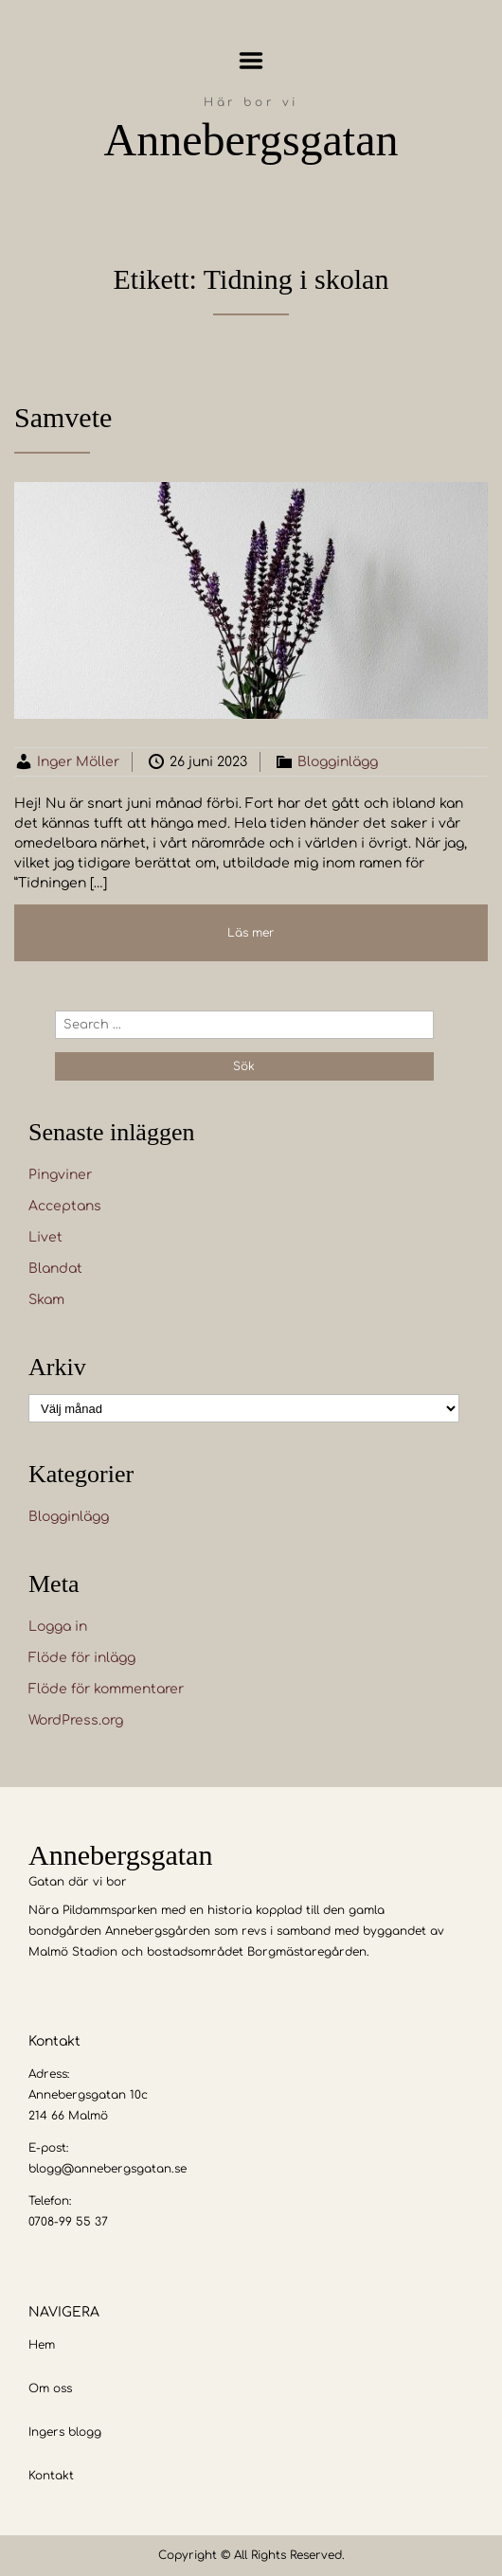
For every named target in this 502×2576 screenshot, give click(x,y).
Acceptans (64, 1206)
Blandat (55, 1268)
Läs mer (251, 932)
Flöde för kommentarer (106, 1689)
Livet (45, 1237)
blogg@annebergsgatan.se (107, 2168)
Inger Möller (78, 762)
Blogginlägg (337, 762)
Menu (251, 60)
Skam (46, 1300)
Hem (41, 2345)
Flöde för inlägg (81, 1658)
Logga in (57, 1626)
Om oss (50, 2388)
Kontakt (51, 2475)
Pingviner (60, 1175)
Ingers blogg (64, 2432)
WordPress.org (75, 1720)
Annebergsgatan (250, 140)
